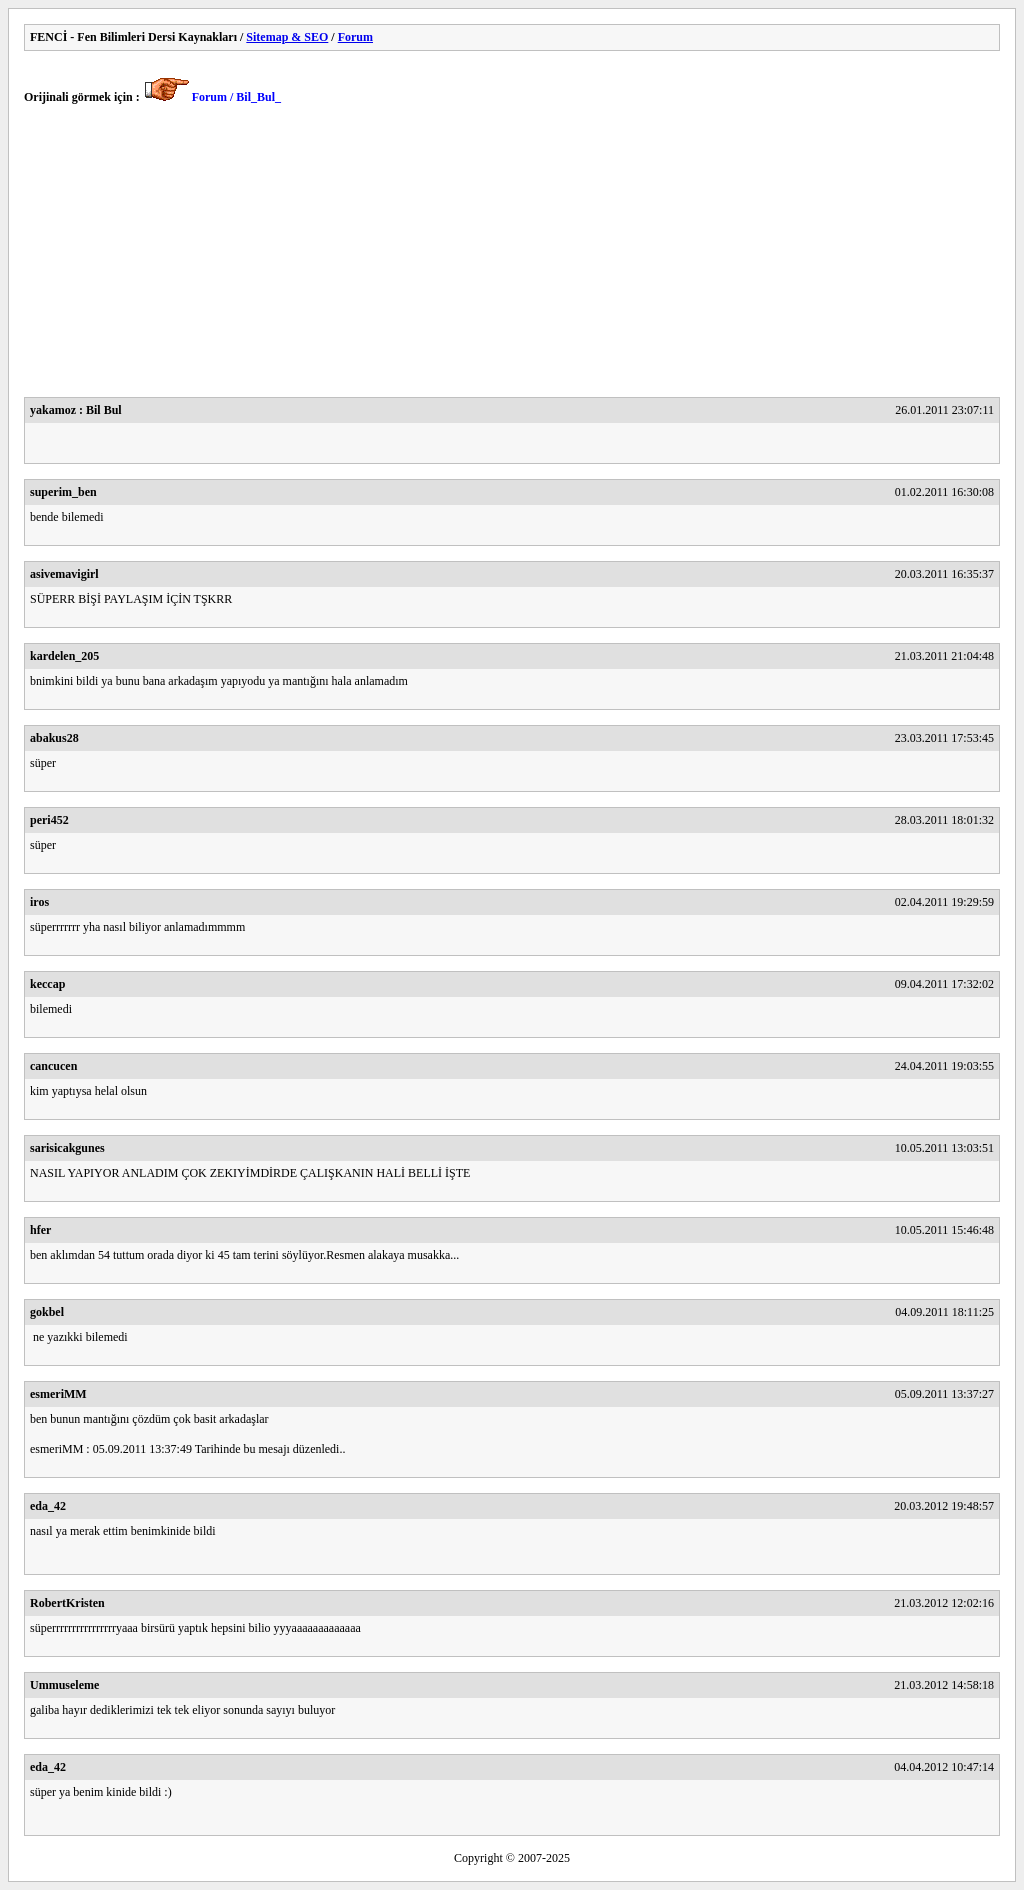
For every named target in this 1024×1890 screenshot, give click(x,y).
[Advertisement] (512, 257)
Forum (355, 37)
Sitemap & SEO (287, 37)
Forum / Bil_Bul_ (236, 97)
